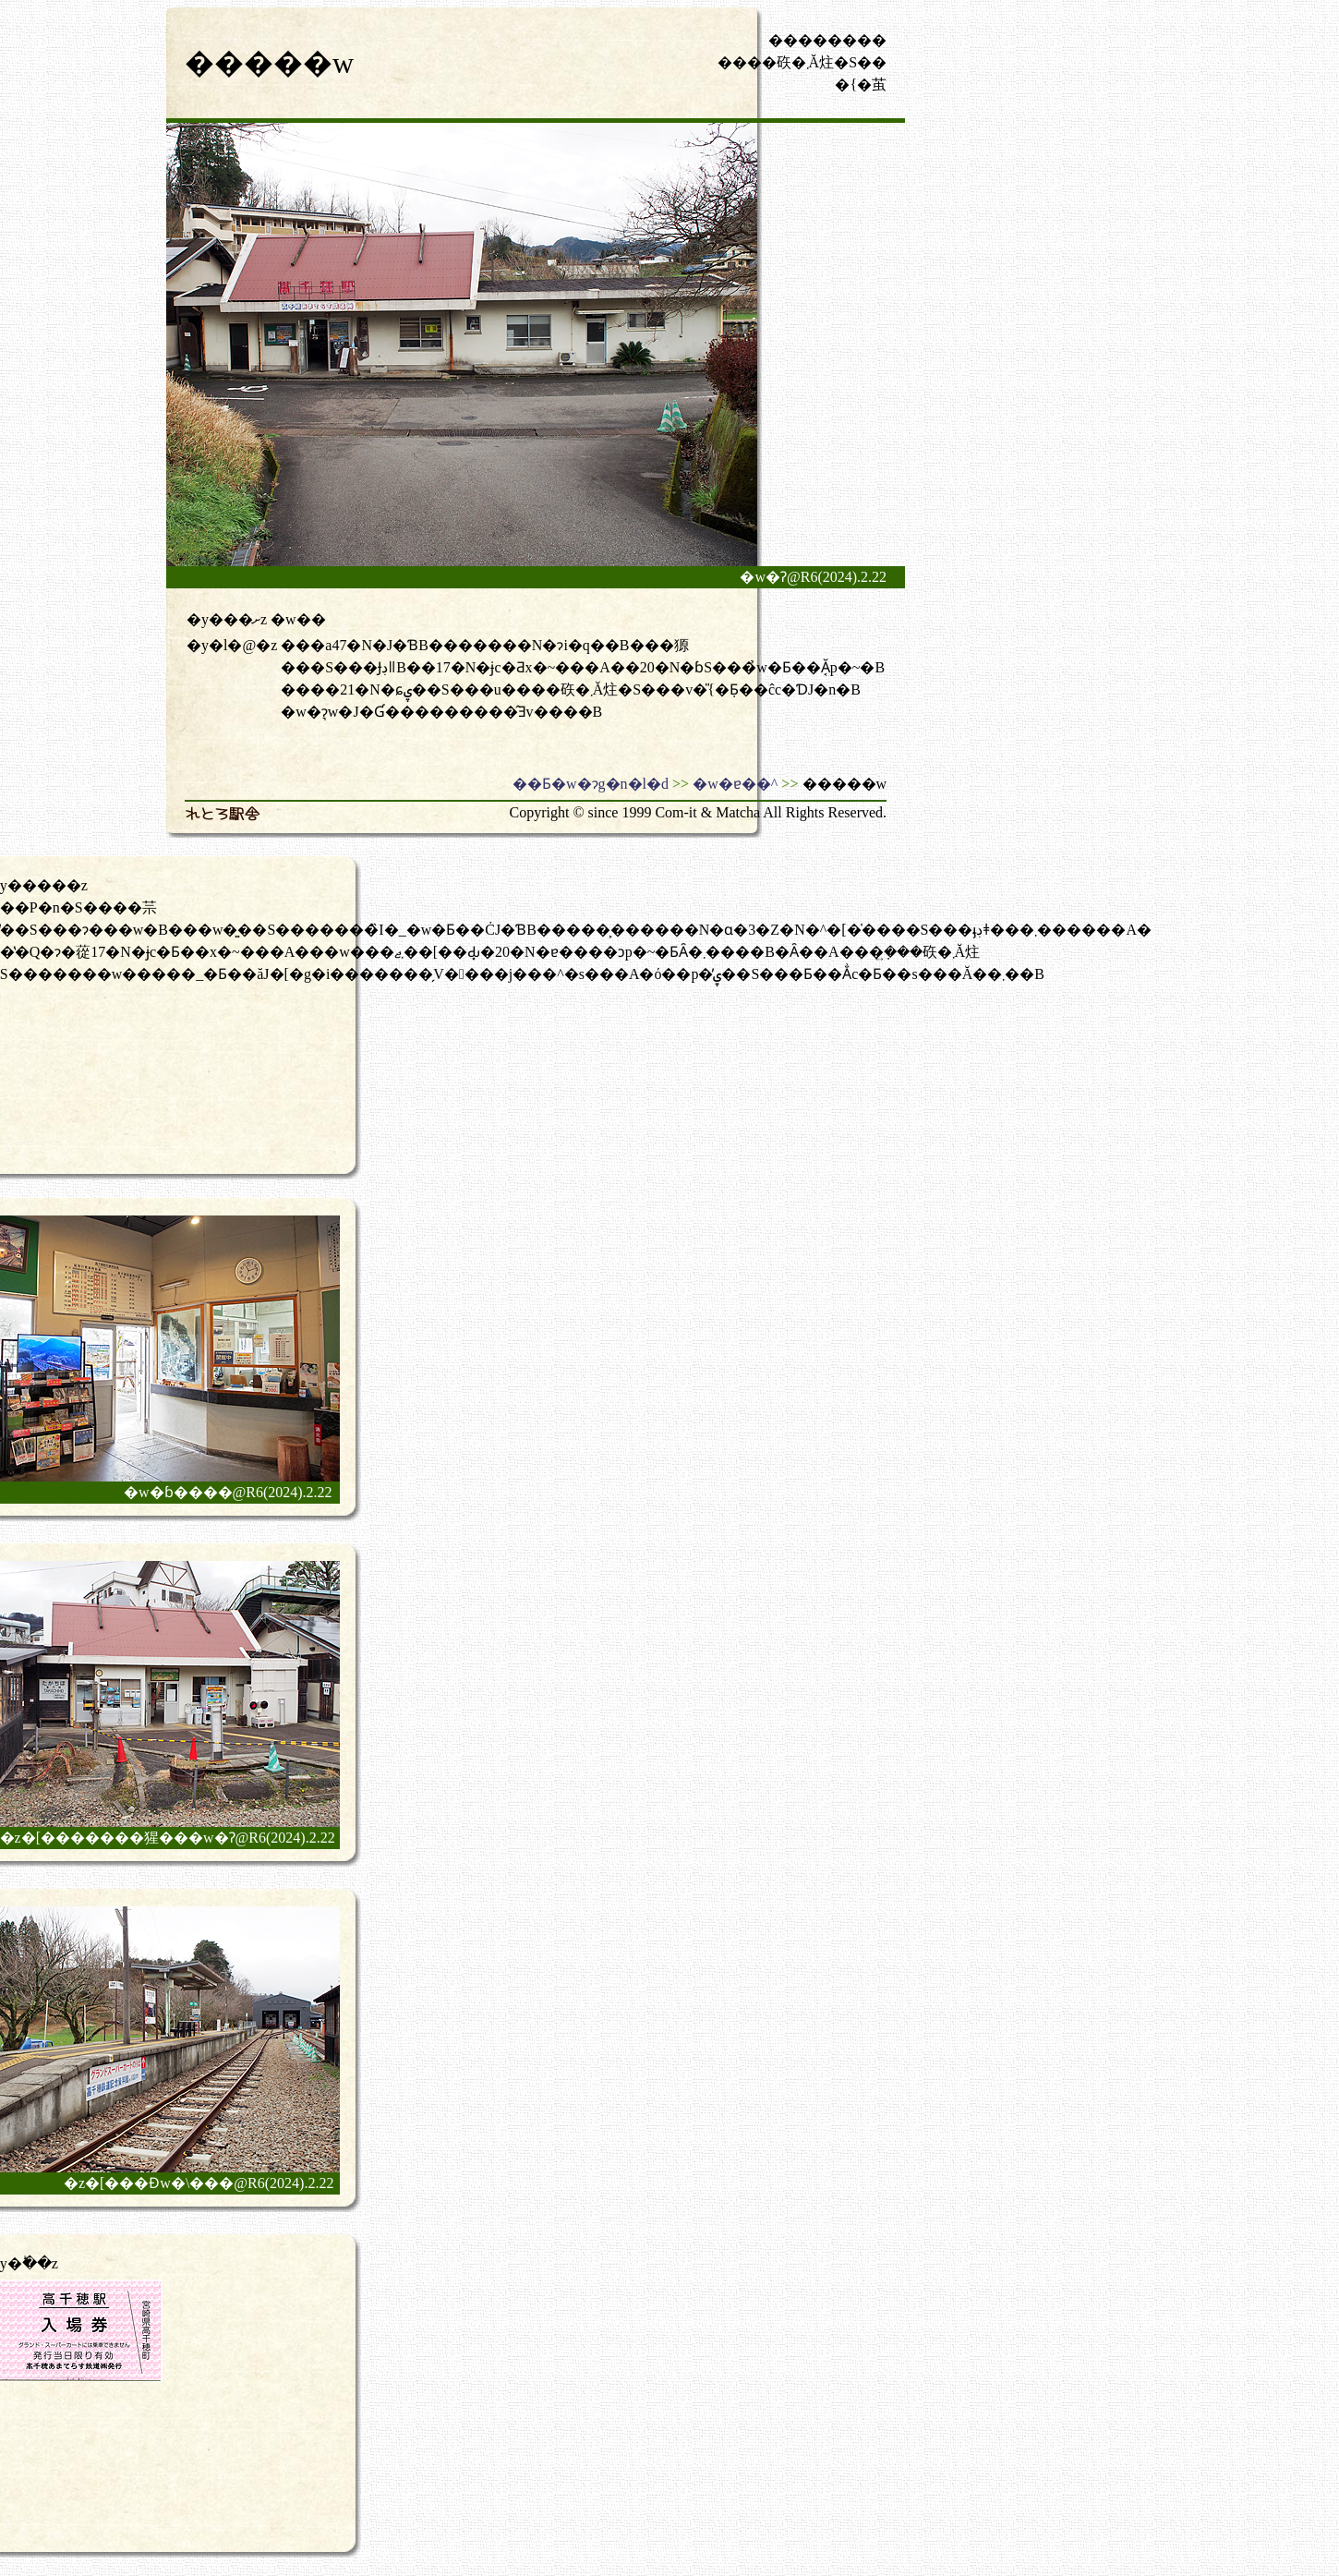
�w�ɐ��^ (735, 784)
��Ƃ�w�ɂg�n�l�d (591, 784)
